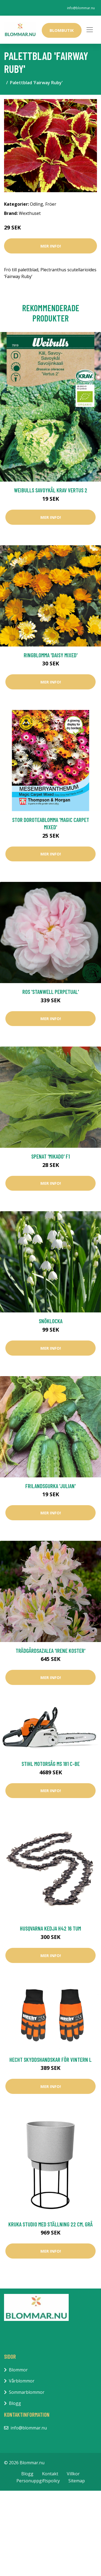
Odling (36, 204)
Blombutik (62, 30)
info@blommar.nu (81, 8)
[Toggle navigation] (89, 30)
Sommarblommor (26, 2392)
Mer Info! (50, 246)
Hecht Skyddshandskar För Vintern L (50, 2059)
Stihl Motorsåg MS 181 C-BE (51, 1763)
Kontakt (50, 2474)
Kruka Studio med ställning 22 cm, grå (50, 2224)
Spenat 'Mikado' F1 (50, 1156)
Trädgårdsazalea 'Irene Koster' (50, 1650)
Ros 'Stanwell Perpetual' (50, 991)
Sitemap (76, 2481)
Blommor (18, 2370)
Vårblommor (21, 2381)
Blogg (15, 2403)
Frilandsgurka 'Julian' (50, 1485)
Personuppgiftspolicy (38, 2481)
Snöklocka (50, 1321)
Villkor (73, 2474)
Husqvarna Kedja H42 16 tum (50, 1928)
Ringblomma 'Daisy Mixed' (51, 655)
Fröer (50, 204)
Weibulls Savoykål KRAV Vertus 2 (50, 490)
